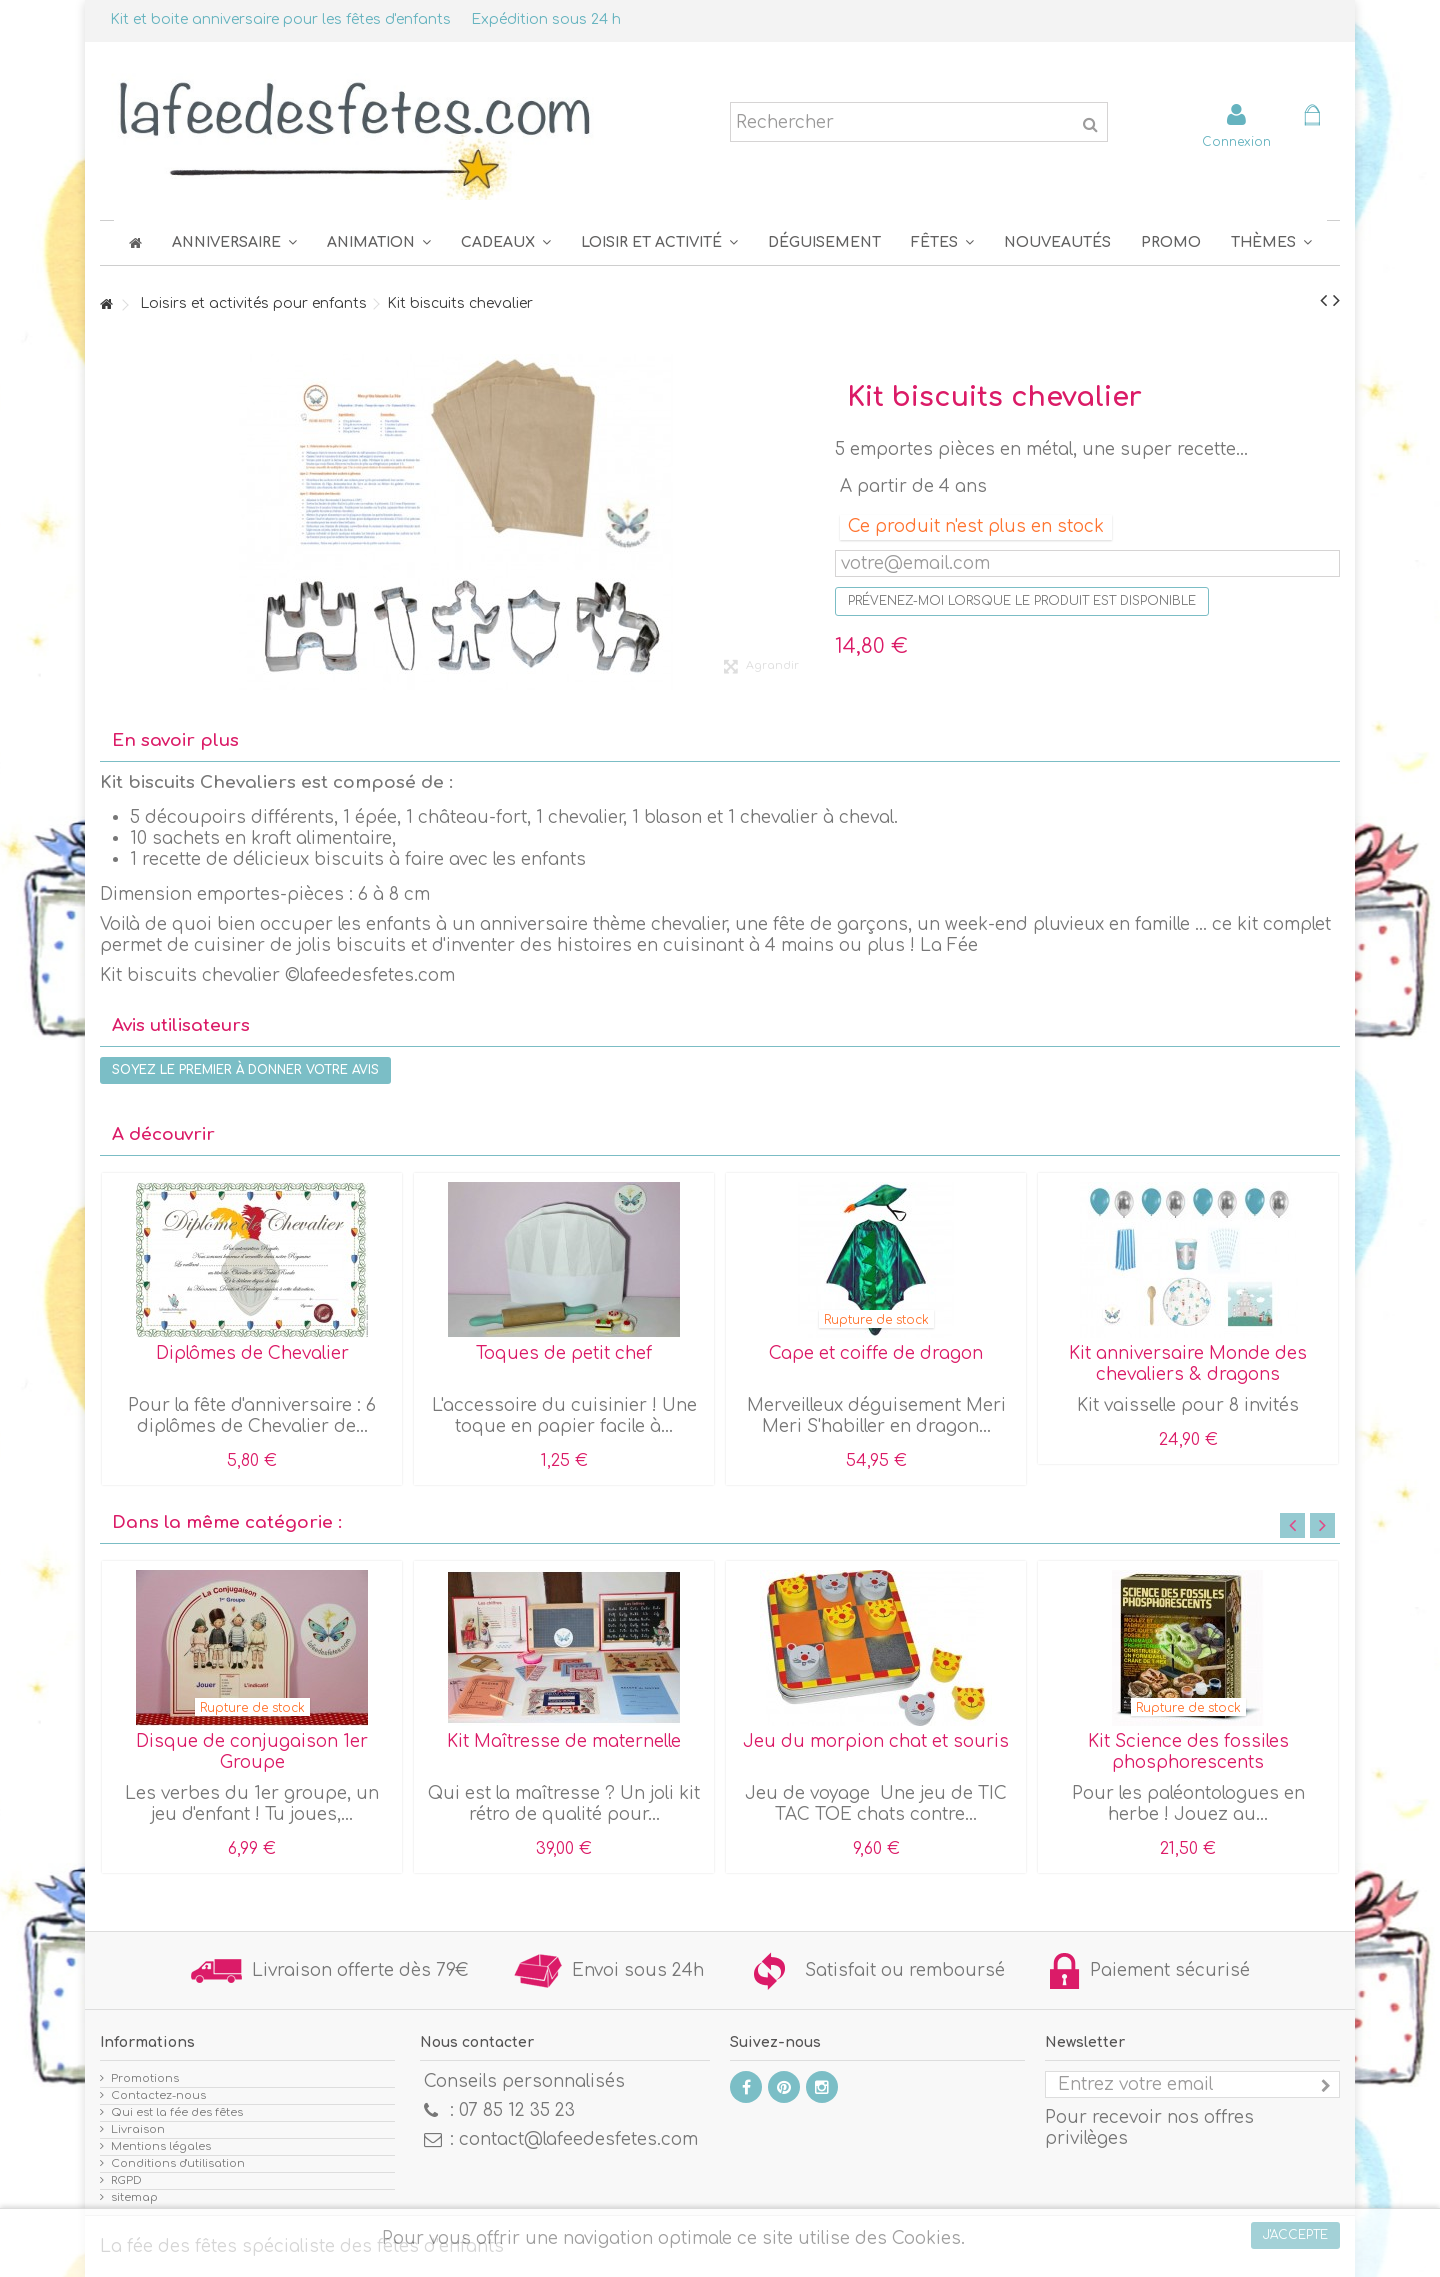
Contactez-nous (158, 2095)
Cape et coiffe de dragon (876, 1353)
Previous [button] (1292, 1525)
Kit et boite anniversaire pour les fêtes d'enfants (280, 19)
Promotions (145, 2078)
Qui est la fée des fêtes (177, 2112)
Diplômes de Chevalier (252, 1353)
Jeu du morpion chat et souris (876, 1741)
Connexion (1236, 141)
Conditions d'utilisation (178, 2163)
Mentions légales (161, 2146)
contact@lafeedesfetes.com (578, 2139)
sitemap (134, 2197)
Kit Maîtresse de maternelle (564, 1741)
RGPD (126, 2180)
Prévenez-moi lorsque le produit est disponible (1022, 601)
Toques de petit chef (564, 1353)
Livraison (138, 2129)
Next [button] (1322, 1525)
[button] (942, 242)
